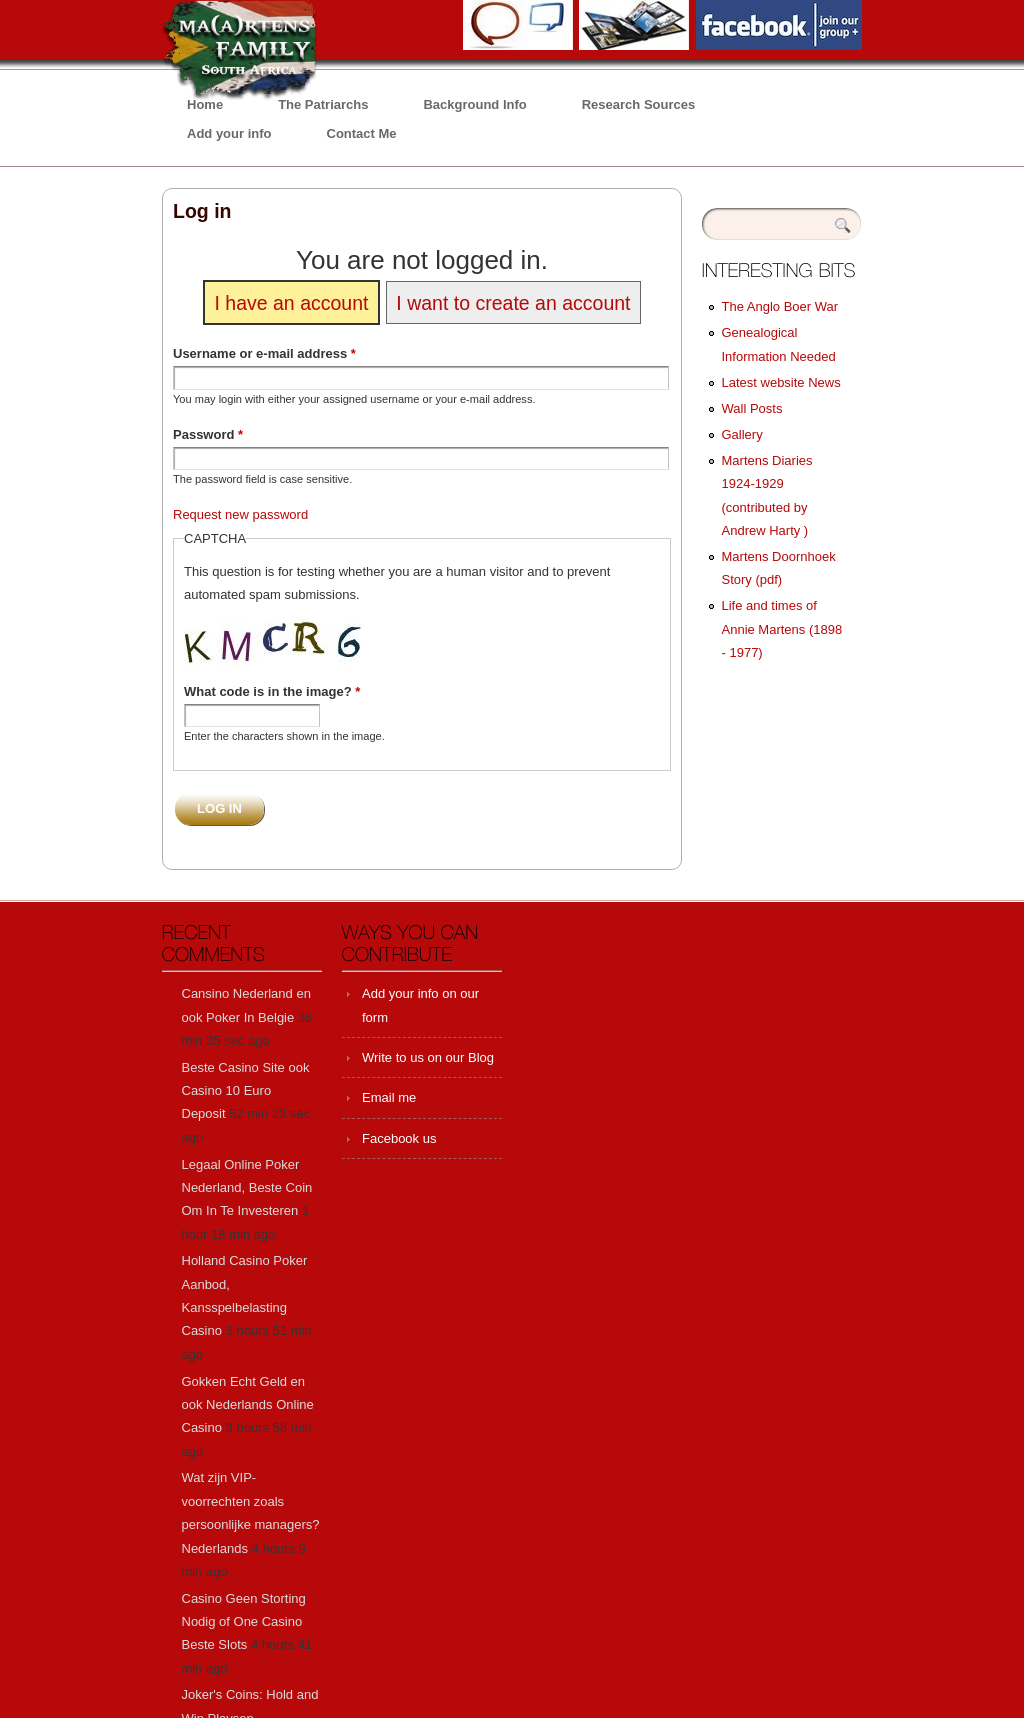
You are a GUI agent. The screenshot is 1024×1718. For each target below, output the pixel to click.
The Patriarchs (323, 104)
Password (208, 434)
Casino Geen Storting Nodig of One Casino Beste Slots (244, 1622)
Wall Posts (752, 408)
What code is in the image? (272, 691)
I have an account (291, 302)
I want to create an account (513, 302)
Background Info (474, 104)
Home (205, 104)
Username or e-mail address (264, 353)
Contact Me (362, 133)
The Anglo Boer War (780, 306)
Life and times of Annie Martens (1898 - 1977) (782, 629)
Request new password (240, 514)
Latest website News (781, 382)
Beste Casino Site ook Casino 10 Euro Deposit (246, 1091)
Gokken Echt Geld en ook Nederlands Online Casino (248, 1405)
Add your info (229, 133)
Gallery (742, 434)
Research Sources (638, 104)
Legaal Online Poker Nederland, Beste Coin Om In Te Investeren (247, 1188)
